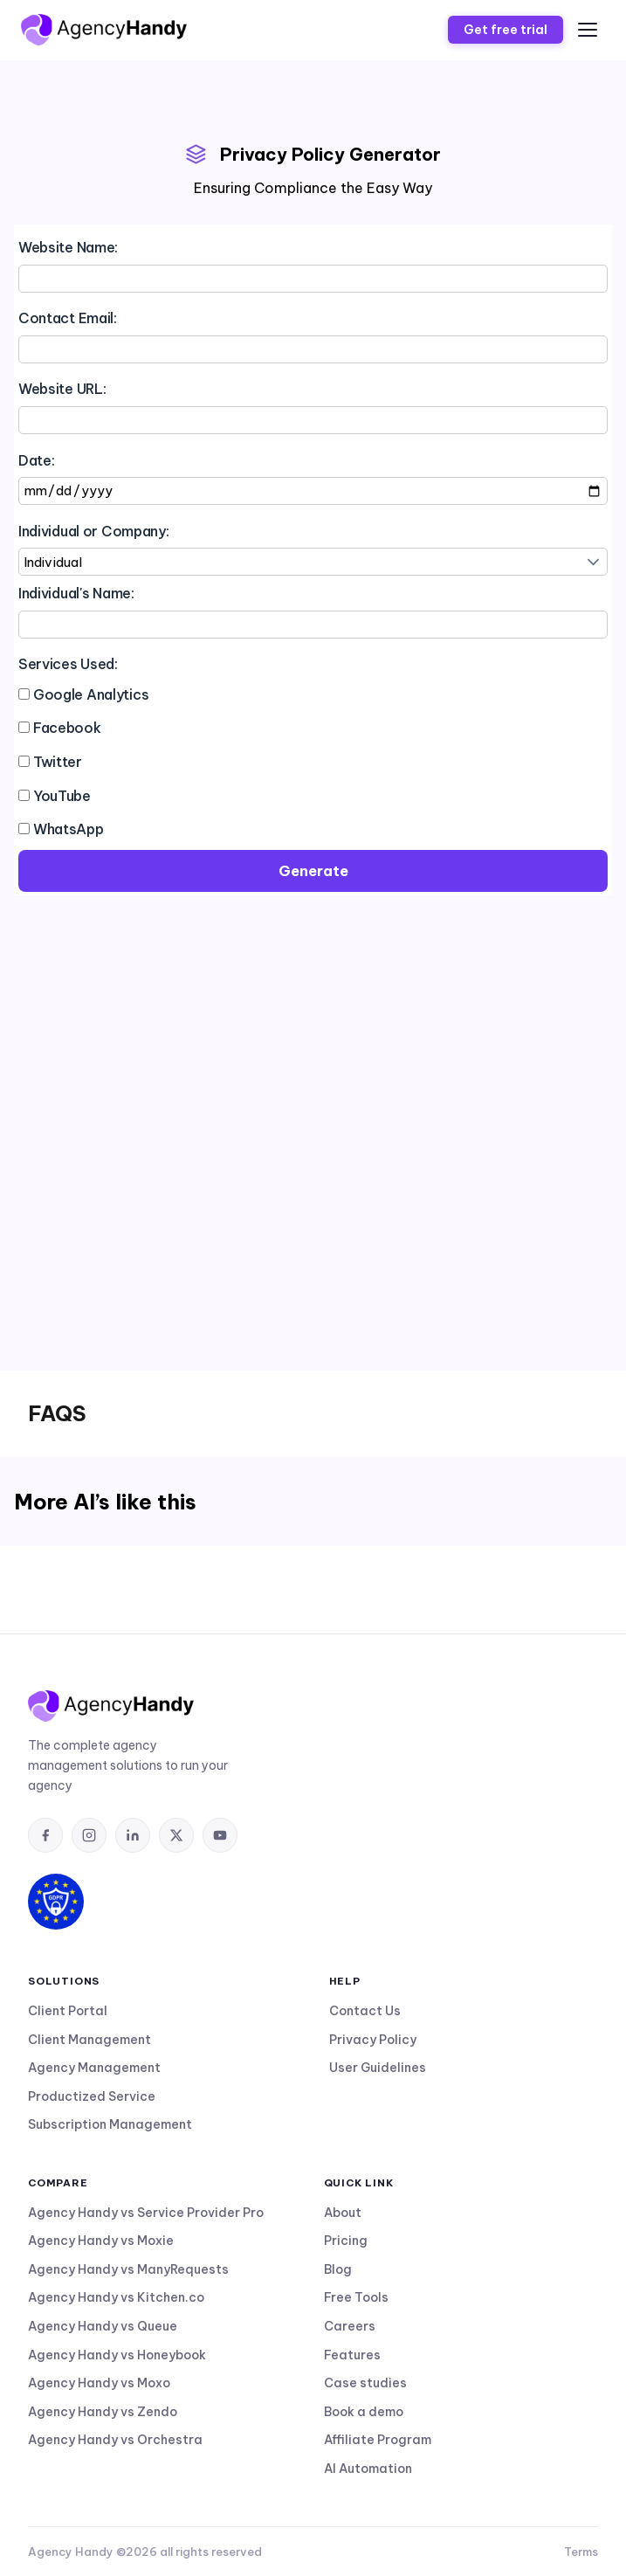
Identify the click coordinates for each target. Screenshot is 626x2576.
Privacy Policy (372, 2040)
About (342, 2212)
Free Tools (356, 2297)
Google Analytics (91, 694)
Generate (313, 871)
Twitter (57, 761)
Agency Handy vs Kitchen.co (116, 2297)
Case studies (365, 2383)
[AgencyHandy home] (104, 29)
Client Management (89, 2040)
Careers (349, 2326)
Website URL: (62, 388)
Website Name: (68, 247)
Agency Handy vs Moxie (101, 2240)
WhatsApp (68, 829)
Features (352, 2355)
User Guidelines (377, 2067)
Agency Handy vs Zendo (102, 2412)
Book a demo (363, 2412)
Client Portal (67, 2011)
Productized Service (91, 2096)
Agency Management (94, 2067)
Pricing (346, 2240)
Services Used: (68, 664)
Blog (338, 2269)
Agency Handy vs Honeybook (117, 2355)
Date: (36, 460)
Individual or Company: (93, 531)
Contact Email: (67, 318)
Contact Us (365, 2011)
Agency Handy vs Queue (102, 2326)
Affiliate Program (377, 2440)
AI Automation (368, 2468)
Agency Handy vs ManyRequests (128, 2269)
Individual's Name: (76, 593)
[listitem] (45, 1835)
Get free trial (505, 30)
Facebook (67, 727)
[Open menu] (587, 29)
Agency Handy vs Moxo (99, 2383)
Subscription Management (110, 2124)
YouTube (62, 796)
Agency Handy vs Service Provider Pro (146, 2212)
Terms (581, 2552)
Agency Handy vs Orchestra (115, 2440)
